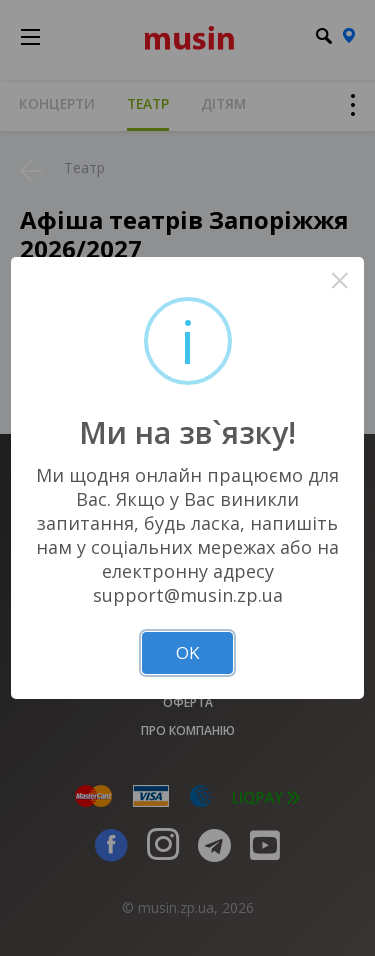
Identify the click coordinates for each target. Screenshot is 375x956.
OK (187, 652)
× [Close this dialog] (339, 280)
